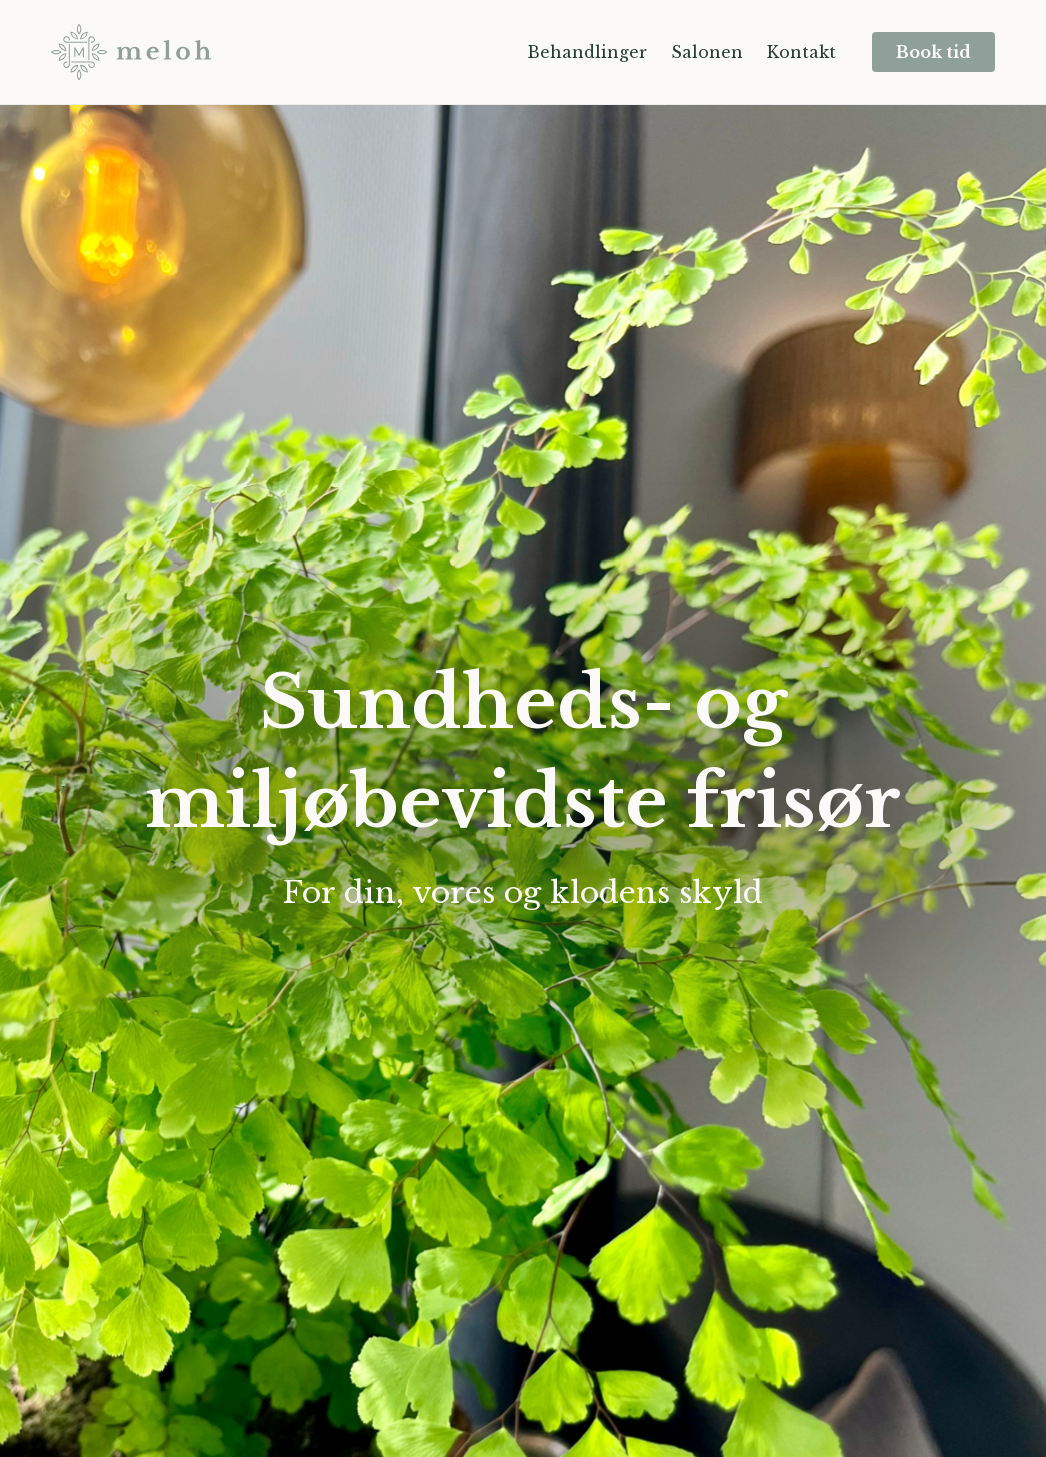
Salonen (707, 52)
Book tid (933, 52)
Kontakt (801, 52)
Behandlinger (587, 52)
